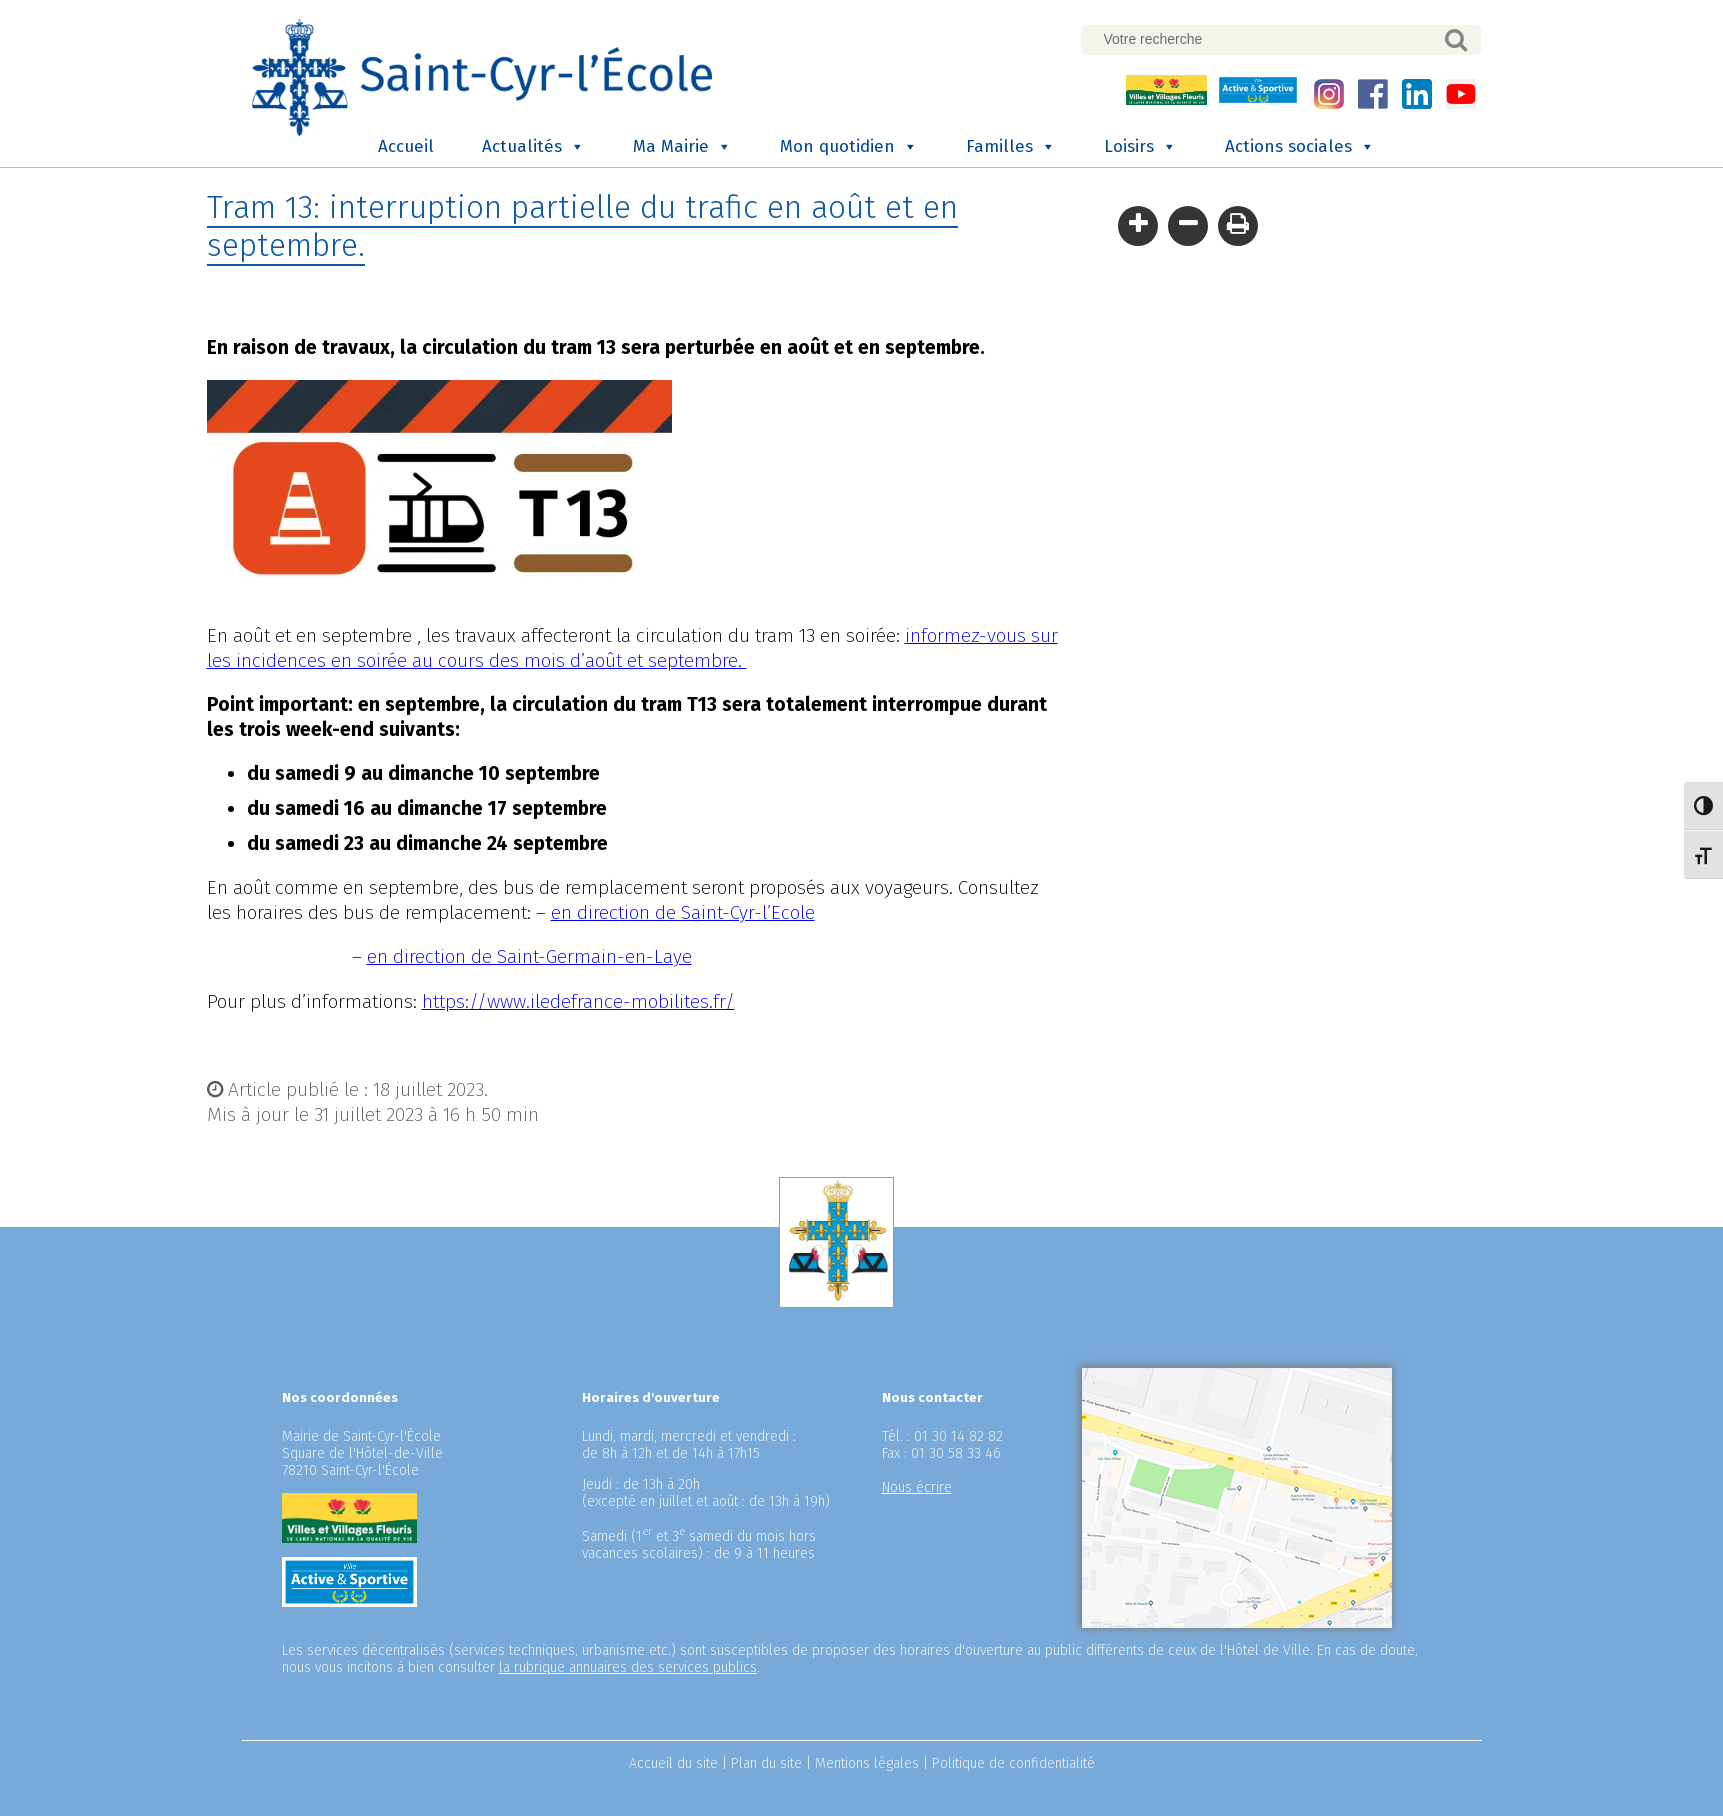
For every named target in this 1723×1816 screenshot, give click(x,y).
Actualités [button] (533, 147)
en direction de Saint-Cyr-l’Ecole (683, 912)
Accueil (406, 146)
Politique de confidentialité (1013, 1763)
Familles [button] (1011, 147)
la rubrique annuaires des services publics (628, 1667)
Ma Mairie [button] (682, 147)
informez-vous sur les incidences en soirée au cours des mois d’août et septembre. (632, 648)
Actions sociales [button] (1300, 147)
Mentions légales (867, 1763)
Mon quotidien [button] (849, 147)
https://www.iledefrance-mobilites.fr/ (578, 1001)
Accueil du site (673, 1763)
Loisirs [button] (1140, 147)
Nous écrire (917, 1487)
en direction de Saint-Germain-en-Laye (529, 956)
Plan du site (766, 1763)
